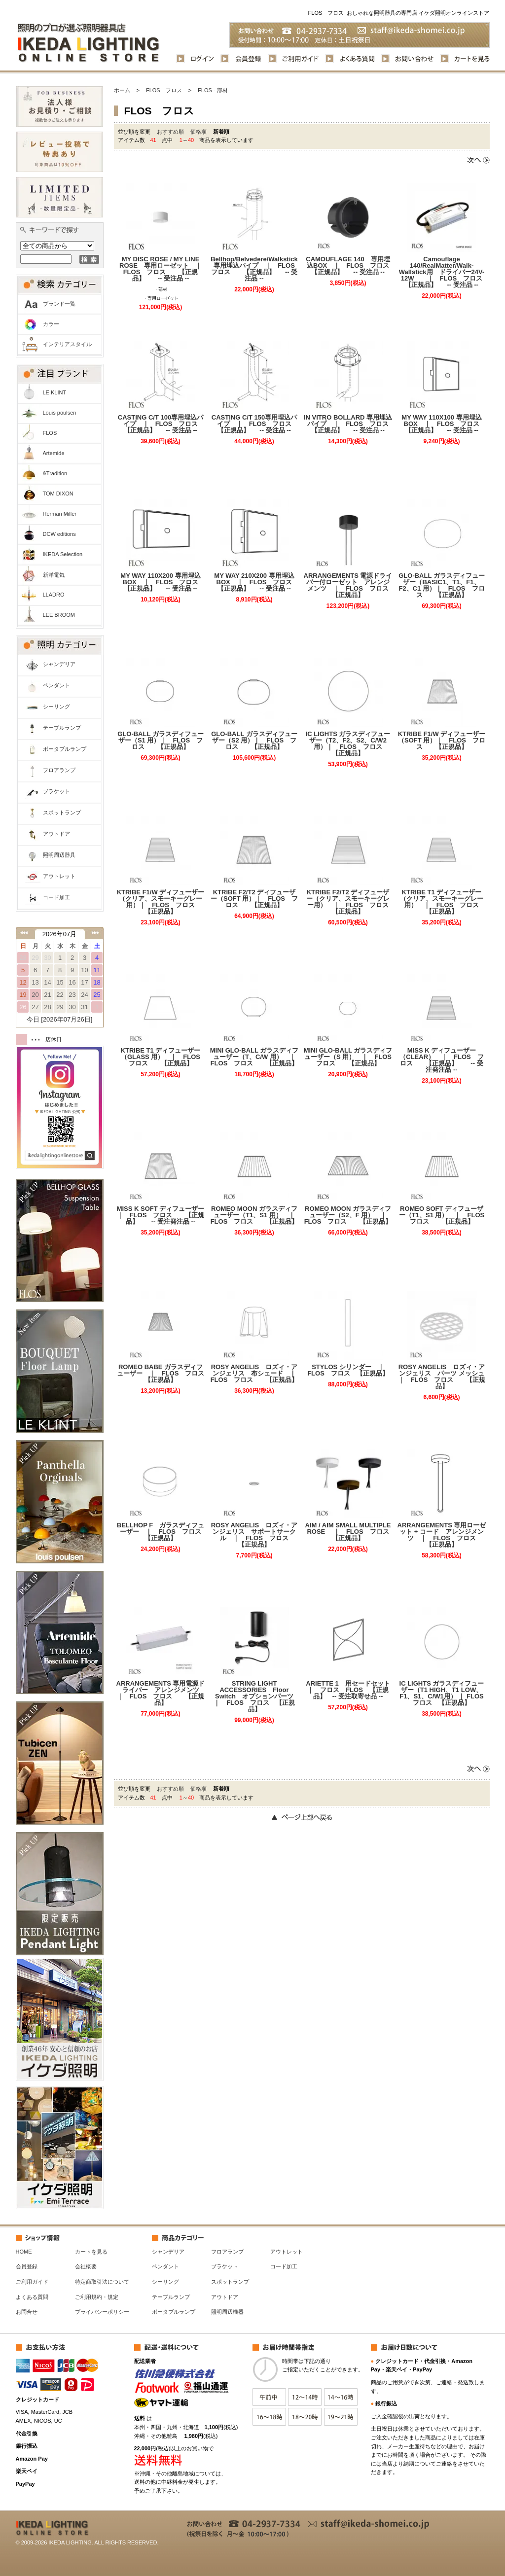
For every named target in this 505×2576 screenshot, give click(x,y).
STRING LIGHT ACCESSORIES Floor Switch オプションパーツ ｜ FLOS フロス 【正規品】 (256, 1696)
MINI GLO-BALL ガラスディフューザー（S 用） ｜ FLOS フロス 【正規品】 (348, 1056)
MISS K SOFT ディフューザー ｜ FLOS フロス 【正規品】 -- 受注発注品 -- (161, 1215)
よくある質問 (32, 2297)
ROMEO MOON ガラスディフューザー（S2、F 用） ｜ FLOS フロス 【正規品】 (348, 1215)
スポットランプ (62, 812)
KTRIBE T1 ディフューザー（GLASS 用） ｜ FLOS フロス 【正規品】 (163, 1056)
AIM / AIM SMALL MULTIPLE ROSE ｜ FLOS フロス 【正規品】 (349, 1531)
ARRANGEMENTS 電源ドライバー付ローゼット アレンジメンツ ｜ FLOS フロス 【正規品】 (348, 585)
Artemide (54, 453)
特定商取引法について (102, 2282)
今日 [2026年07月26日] (60, 1019)
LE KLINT (55, 392)
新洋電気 (54, 575)
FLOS (50, 433)
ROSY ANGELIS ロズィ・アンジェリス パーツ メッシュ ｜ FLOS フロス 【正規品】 (442, 1376)
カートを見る (91, 2252)
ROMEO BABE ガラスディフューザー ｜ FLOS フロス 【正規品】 (161, 1373)
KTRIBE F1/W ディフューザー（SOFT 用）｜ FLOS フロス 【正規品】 (442, 740)
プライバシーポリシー (102, 2312)
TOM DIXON (58, 493)
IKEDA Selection (63, 554)
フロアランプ (59, 770)
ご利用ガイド (32, 2282)
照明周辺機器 (227, 2312)
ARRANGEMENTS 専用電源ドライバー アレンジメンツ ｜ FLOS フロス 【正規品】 (160, 1693)
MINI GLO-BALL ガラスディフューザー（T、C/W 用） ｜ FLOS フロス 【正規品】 (254, 1056)
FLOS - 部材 (213, 90)
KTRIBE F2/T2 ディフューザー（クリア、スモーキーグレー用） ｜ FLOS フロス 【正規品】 (349, 902)
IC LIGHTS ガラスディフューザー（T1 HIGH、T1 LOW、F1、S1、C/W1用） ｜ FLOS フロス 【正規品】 (442, 1693)
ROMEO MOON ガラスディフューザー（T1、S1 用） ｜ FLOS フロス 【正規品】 (255, 1215)
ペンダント (56, 685)
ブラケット (56, 791)
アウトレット (59, 876)
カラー (51, 324)
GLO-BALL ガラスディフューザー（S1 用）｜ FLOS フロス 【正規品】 (160, 740)
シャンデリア (59, 664)
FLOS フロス (164, 90)
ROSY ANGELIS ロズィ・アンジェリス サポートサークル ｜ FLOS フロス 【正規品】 (255, 1535)
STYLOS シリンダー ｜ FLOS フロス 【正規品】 (349, 1370)
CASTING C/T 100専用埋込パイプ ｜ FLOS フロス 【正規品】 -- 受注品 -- (161, 423)
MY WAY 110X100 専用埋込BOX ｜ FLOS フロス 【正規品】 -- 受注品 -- (443, 423)
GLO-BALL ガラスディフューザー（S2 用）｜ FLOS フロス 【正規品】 (254, 740)
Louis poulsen (59, 413)
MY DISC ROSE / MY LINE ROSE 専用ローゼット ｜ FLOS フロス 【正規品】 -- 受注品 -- (162, 269)
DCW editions (59, 534)
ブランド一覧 (59, 304)
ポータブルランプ (64, 749)
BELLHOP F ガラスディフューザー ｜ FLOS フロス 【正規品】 (161, 1531)
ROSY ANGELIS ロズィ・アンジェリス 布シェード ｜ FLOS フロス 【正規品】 (255, 1373)
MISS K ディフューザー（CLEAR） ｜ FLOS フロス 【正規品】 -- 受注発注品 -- (441, 1060)
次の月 (95, 933)
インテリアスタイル (67, 344)
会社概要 (86, 2266)
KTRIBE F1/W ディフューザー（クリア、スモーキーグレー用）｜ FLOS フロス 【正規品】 (161, 902)
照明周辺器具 (59, 855)
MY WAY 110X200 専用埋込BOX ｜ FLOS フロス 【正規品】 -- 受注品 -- (162, 582)
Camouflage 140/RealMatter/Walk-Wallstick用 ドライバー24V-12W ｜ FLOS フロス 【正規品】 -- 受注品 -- (442, 272)
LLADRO (54, 595)
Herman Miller (59, 514)
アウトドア (56, 834)
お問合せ (26, 2312)
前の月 (24, 933)
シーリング (56, 706)
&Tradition (55, 473)
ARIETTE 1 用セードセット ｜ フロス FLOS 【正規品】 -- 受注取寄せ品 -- (349, 1689)
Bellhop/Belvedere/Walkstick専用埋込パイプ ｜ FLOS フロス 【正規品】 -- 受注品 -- (254, 269)
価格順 (198, 132)
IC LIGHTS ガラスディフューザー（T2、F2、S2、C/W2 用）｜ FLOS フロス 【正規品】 (349, 743)
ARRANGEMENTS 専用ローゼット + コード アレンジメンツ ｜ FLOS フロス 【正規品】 (441, 1535)
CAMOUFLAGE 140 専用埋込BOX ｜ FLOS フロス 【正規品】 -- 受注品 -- (349, 265)
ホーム (122, 90)
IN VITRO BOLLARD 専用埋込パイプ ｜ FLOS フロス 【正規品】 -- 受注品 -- (348, 423)
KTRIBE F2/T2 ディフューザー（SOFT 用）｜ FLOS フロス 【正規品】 (254, 898)
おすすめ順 (170, 132)
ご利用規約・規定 (96, 2297)
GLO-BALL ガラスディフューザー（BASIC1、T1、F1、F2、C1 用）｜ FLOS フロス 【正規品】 (441, 585)
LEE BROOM (59, 615)
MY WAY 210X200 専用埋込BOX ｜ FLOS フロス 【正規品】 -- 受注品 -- (256, 582)
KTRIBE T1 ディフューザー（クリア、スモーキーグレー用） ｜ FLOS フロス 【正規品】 (443, 902)
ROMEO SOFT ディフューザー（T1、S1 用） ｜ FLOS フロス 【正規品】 (442, 1215)
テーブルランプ (62, 728)
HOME (24, 2252)
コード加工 (56, 897)
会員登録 (26, 2266)
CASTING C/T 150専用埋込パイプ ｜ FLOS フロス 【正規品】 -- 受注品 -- (255, 423)
